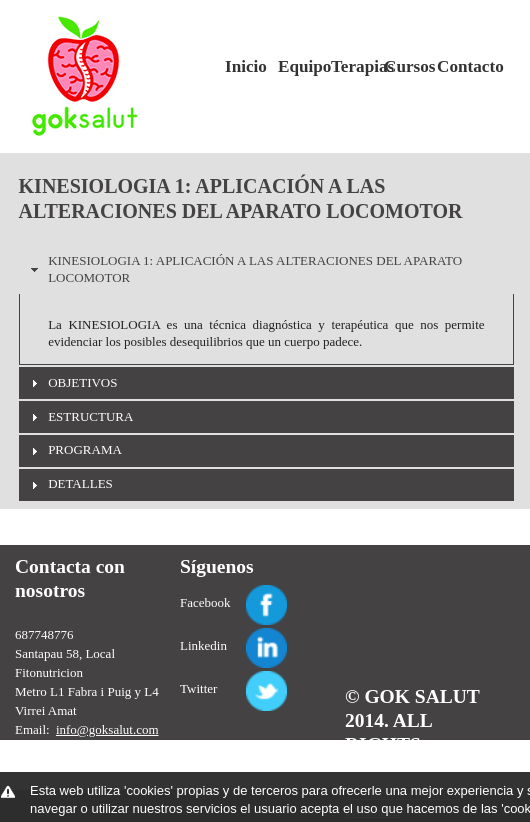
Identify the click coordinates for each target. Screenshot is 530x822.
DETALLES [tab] (69, 484)
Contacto (456, 66)
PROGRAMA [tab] (74, 450)
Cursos (403, 66)
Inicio (244, 66)
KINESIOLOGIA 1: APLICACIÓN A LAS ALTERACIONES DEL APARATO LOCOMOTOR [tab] (244, 269)
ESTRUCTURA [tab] (79, 417)
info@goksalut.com (107, 729)
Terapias (350, 66)
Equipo (297, 66)
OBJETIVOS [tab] (71, 383)
